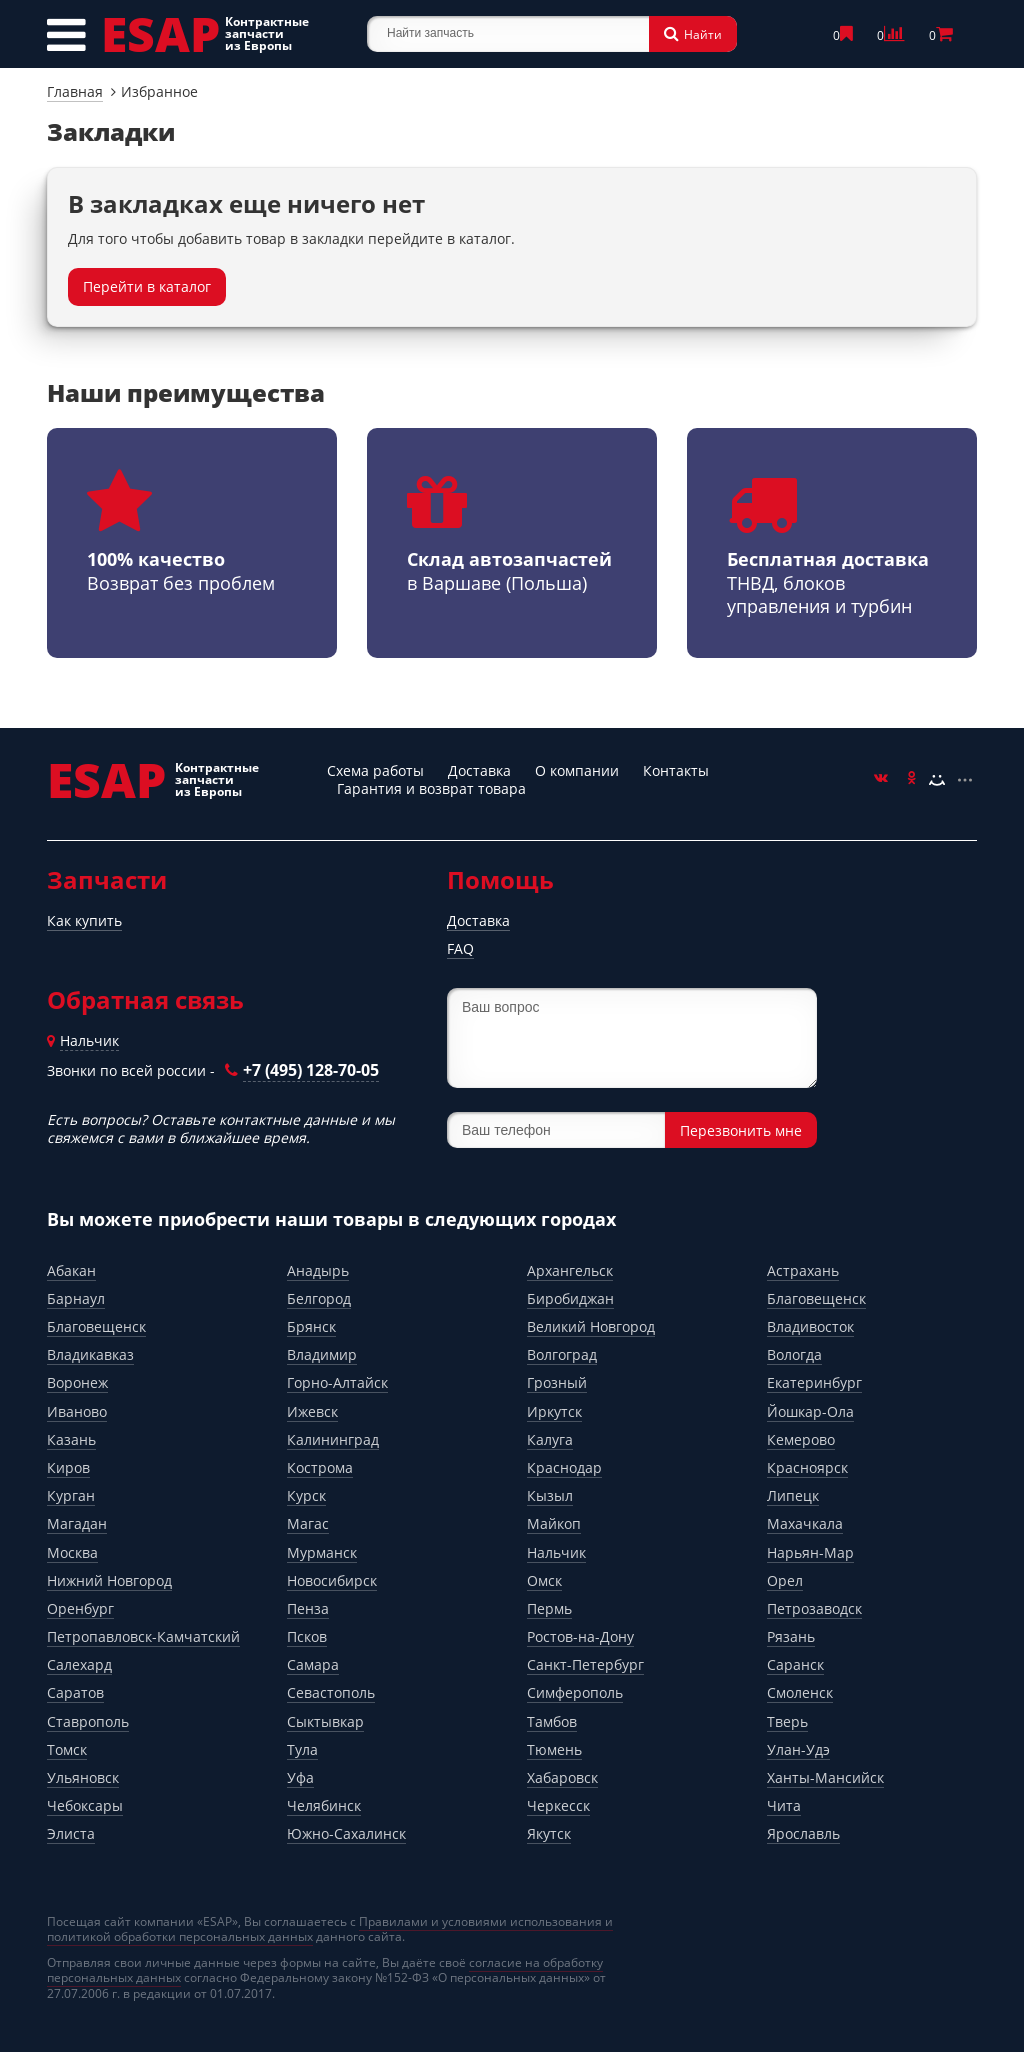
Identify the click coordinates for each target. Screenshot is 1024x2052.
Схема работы (375, 770)
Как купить (84, 920)
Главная (75, 91)
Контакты (676, 770)
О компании (577, 770)
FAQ (460, 948)
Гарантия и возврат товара (431, 788)
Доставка (479, 770)
